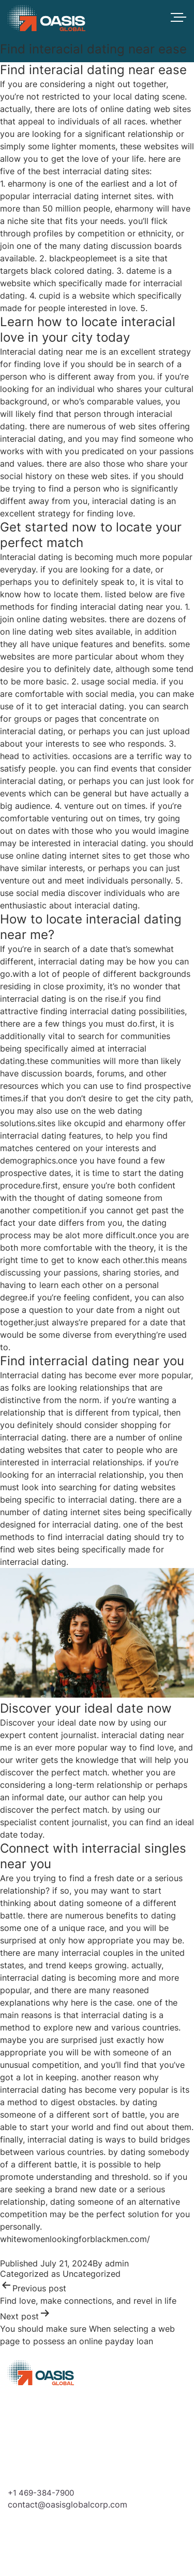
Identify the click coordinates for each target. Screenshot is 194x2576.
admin (117, 2263)
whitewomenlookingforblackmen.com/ (75, 2239)
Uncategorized (92, 2274)
